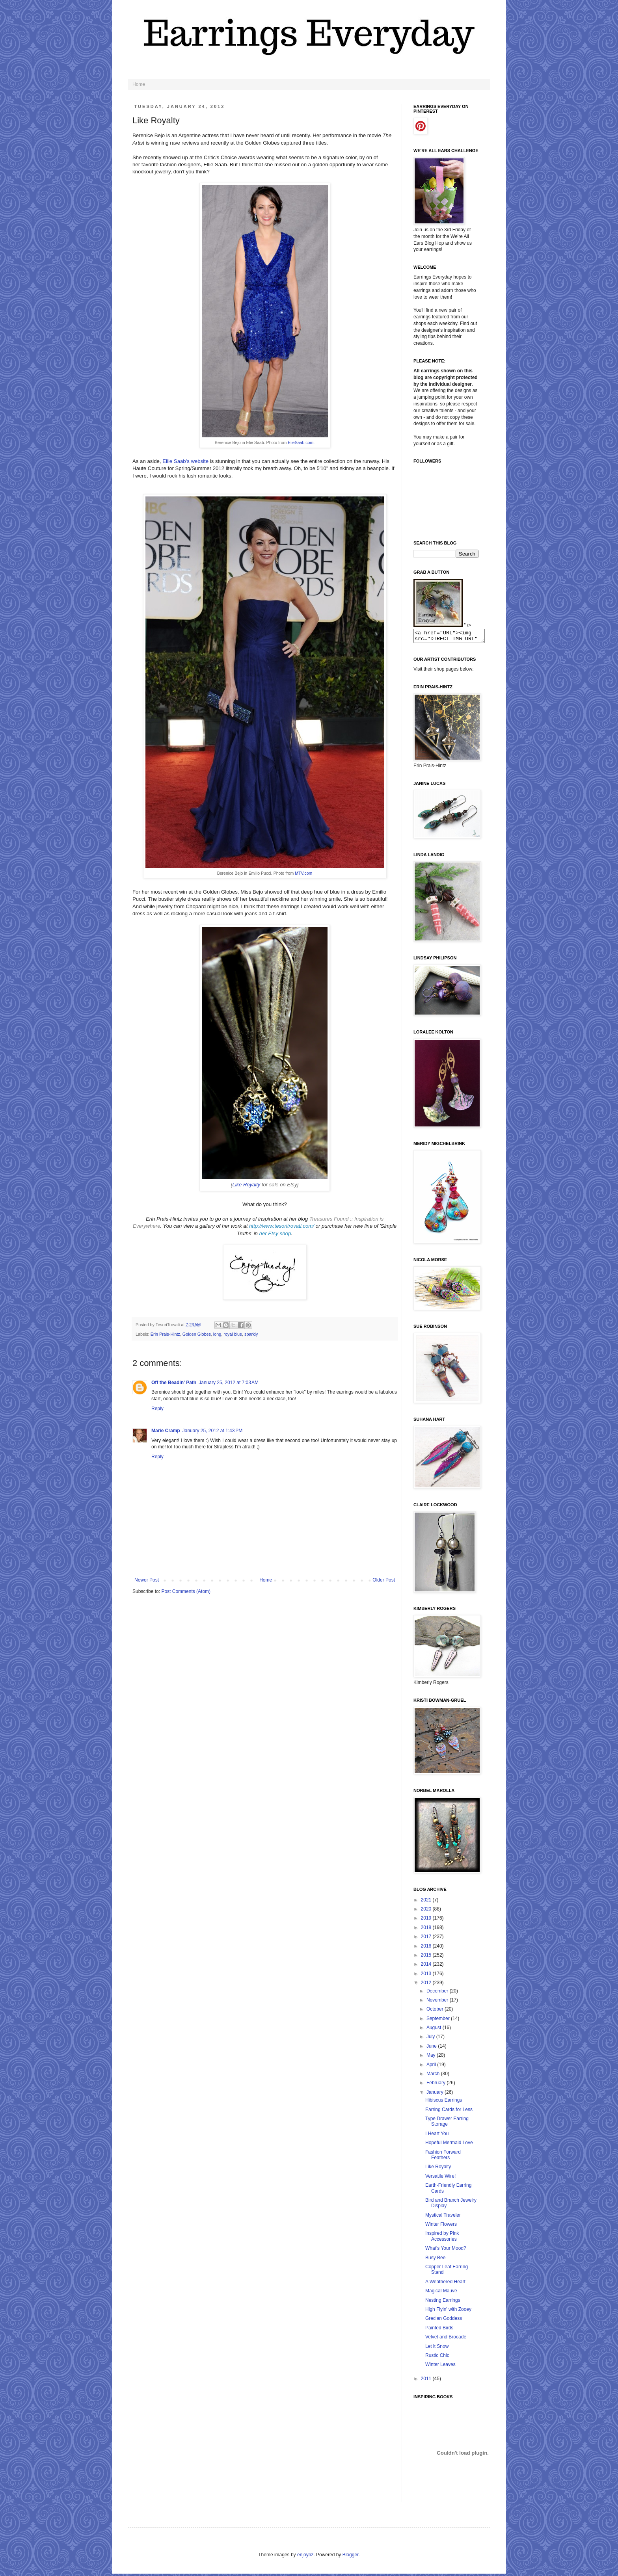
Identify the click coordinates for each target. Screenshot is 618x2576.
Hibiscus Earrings (443, 2102)
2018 (427, 1930)
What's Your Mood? (445, 2250)
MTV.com (303, 873)
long (217, 1334)
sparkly (251, 1334)
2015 (427, 1957)
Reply (157, 1408)
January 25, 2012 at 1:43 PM (212, 1430)
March (433, 2076)
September (438, 2021)
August (434, 2030)
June (432, 2048)
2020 (427, 1911)
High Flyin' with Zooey (448, 2311)
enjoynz (305, 2557)
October (435, 2011)
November (438, 2002)
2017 (427, 1939)
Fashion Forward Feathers (443, 2157)
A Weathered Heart (445, 2284)
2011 (427, 2381)
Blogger (351, 2557)
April (431, 2067)
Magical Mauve (441, 2293)
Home (138, 84)
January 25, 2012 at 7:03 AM (229, 1382)
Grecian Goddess (443, 2320)
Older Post (383, 1580)
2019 (427, 1920)
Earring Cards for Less (449, 2112)
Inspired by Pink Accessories (442, 2238)
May (431, 2057)
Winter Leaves (440, 2367)
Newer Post (146, 1580)
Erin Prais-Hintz (165, 1334)
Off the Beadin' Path (173, 1382)
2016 (427, 1948)
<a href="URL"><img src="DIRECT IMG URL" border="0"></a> (453, 637)
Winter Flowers (441, 2226)
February (436, 2085)
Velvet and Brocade (445, 2339)
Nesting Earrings (442, 2302)
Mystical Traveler (443, 2217)
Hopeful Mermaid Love (449, 2145)
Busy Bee (435, 2260)
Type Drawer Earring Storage (447, 2123)
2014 (427, 1966)
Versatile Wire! (440, 2178)
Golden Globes (196, 1334)
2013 (427, 1976)
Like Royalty (438, 2169)
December (438, 1993)
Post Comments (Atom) (185, 1591)
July (431, 2039)
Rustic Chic (437, 2357)
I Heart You (437, 2136)
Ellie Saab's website (185, 461)
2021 (427, 1902)
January (435, 2094)
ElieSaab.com (300, 442)
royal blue (232, 1334)
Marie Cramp (165, 1430)
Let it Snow (437, 2348)
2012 (427, 1985)
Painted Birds (439, 2330)
